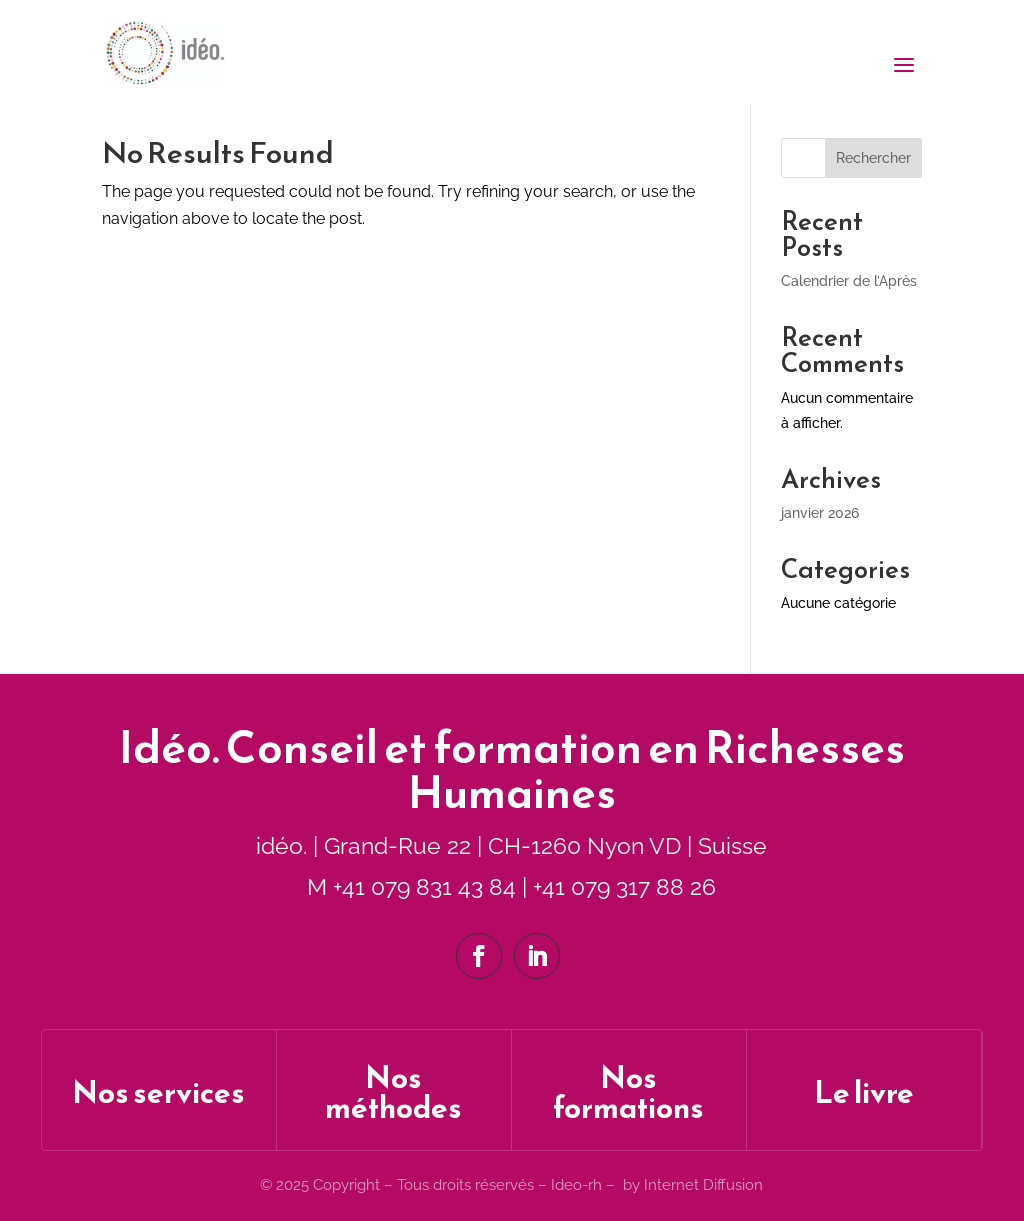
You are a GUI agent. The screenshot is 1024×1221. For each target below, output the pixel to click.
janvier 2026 (820, 513)
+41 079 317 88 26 (624, 886)
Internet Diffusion (703, 1185)
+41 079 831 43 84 (424, 886)
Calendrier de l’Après (849, 281)
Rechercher (873, 158)
